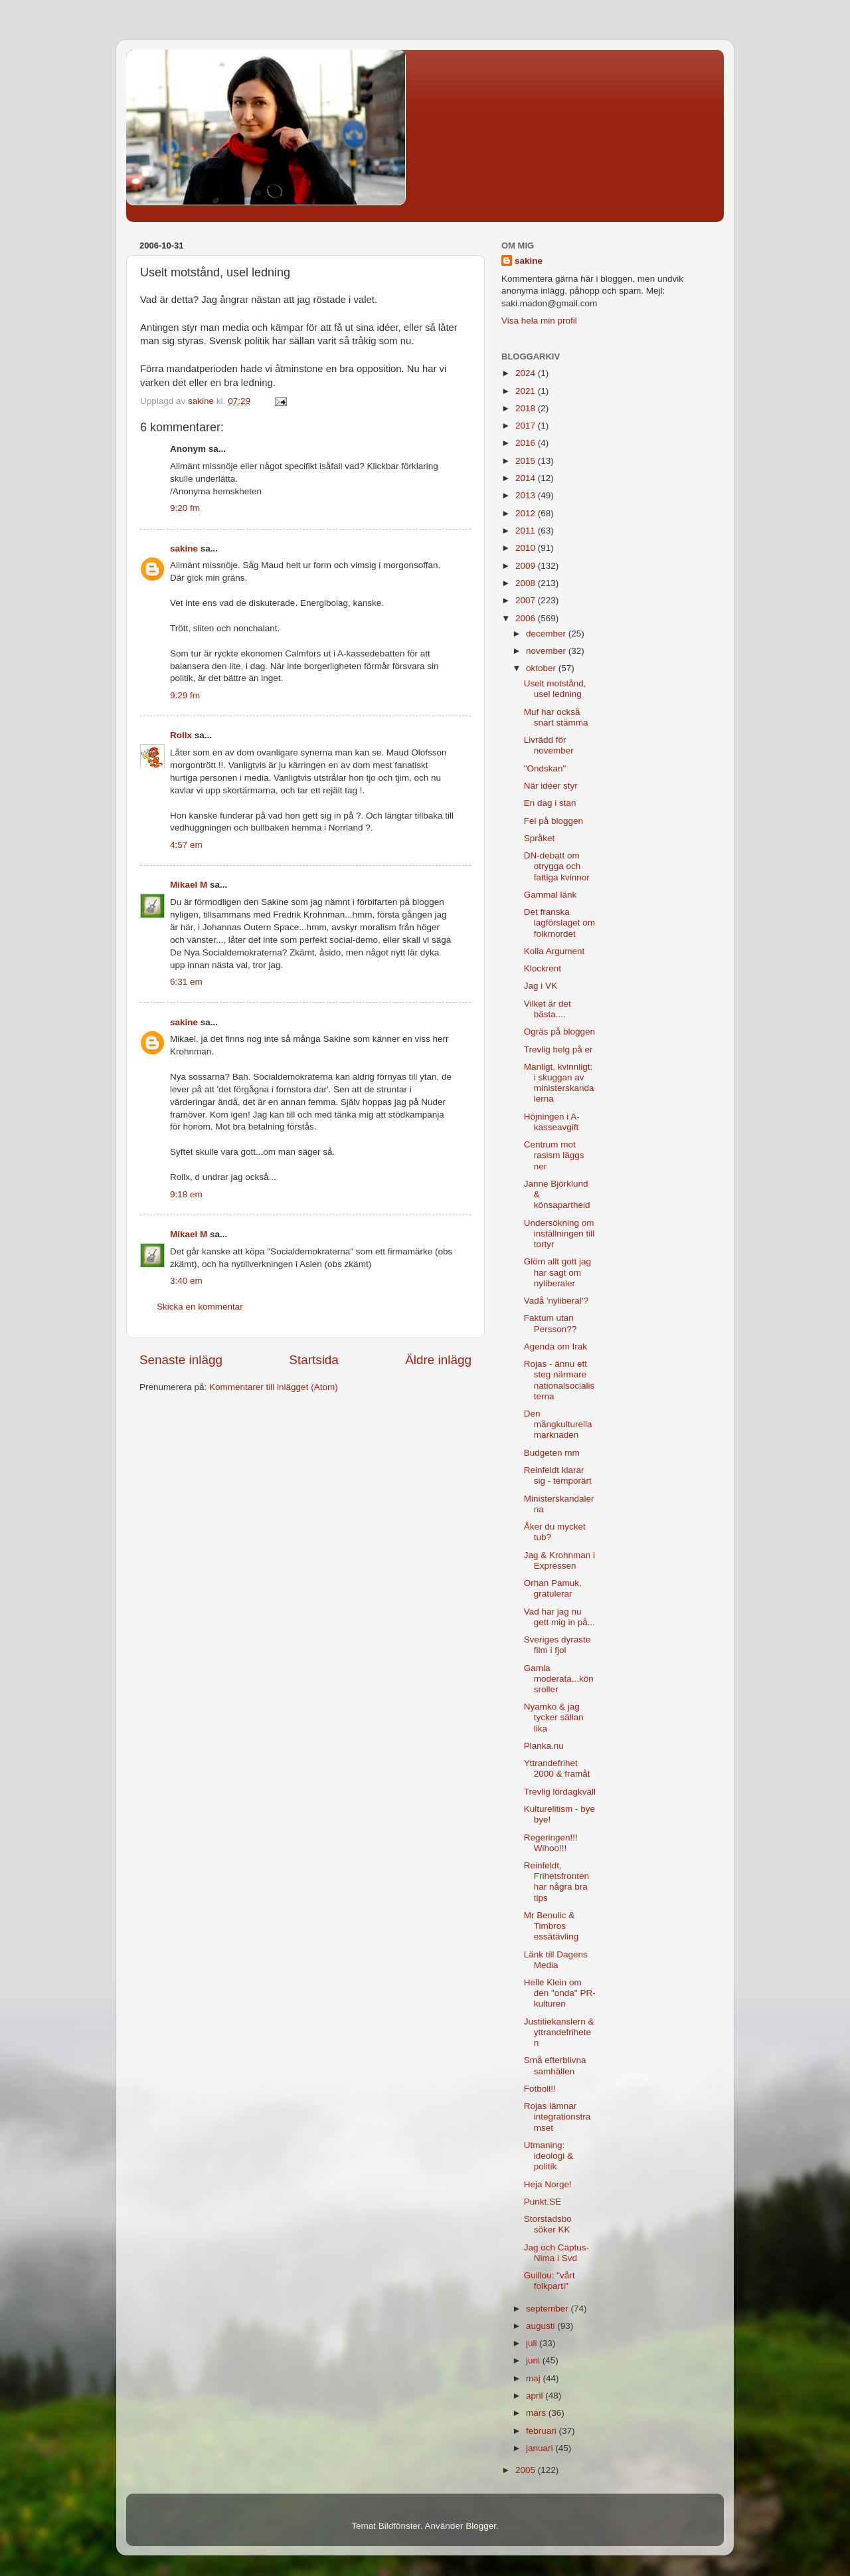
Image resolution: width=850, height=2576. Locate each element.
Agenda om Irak (555, 1346)
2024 (526, 373)
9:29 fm (185, 695)
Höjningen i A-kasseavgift (552, 1122)
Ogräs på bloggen (559, 1032)
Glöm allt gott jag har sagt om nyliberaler (557, 1272)
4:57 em (186, 845)
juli (532, 2343)
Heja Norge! (548, 2184)
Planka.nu (544, 1746)
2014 (526, 478)
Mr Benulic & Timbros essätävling (551, 1925)
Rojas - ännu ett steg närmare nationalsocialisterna (559, 1380)
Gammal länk (550, 895)
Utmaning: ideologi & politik (548, 2155)
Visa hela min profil (539, 321)
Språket (539, 838)
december (547, 634)
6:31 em (186, 982)
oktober (542, 668)
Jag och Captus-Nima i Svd (556, 2252)
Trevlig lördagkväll (560, 1792)
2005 (526, 2470)
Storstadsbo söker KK (548, 2224)
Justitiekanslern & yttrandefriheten (559, 2032)
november (547, 651)
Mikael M (188, 885)
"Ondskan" (545, 768)
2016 (526, 443)
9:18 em (186, 1194)
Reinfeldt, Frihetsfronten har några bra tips (556, 1881)
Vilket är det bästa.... (547, 1009)
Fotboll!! (540, 2089)
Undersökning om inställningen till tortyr (559, 1233)
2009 (526, 566)
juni (534, 2360)
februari (542, 2431)
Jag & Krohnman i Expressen (559, 1560)
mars (537, 2413)
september (548, 2309)
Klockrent (542, 968)
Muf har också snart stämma (556, 717)
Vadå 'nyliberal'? (556, 1301)
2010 (526, 548)
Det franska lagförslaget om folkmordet (559, 922)
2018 (526, 408)
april (535, 2396)
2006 (526, 618)
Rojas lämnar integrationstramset (557, 2116)
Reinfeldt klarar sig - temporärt (558, 1475)
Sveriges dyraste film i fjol (557, 1645)
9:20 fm (185, 508)
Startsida (314, 1360)
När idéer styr (551, 786)
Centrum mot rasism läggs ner (554, 1155)
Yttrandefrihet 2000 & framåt (557, 1768)
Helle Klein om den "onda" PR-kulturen (560, 1993)
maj (534, 2378)
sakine (184, 548)
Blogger (481, 2526)
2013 (526, 495)
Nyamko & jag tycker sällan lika (554, 1717)
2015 (526, 461)
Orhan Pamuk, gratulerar (553, 1588)
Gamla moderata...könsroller (559, 1678)
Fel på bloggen (553, 821)
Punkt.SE (542, 2202)
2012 (526, 513)
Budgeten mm (552, 1453)
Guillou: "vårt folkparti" (549, 2280)
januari (540, 2448)
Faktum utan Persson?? (550, 1323)
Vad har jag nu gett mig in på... (559, 1617)
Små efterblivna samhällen (555, 2065)
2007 (526, 600)
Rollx (181, 735)
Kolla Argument (554, 951)
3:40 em (186, 1281)
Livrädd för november (549, 745)
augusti (541, 2326)
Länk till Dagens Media (556, 1959)
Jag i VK (540, 986)
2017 (526, 426)
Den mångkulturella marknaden (558, 1424)
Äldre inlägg (438, 1360)
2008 (526, 583)
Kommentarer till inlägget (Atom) (273, 1387)
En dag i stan (550, 803)
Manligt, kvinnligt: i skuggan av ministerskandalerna (559, 1083)
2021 (526, 391)
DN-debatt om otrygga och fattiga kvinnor (557, 866)
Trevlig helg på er (558, 1049)
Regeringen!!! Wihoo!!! (551, 1843)
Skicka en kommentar (200, 1307)
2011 (526, 531)
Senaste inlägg (180, 1360)
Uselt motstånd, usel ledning (555, 688)
